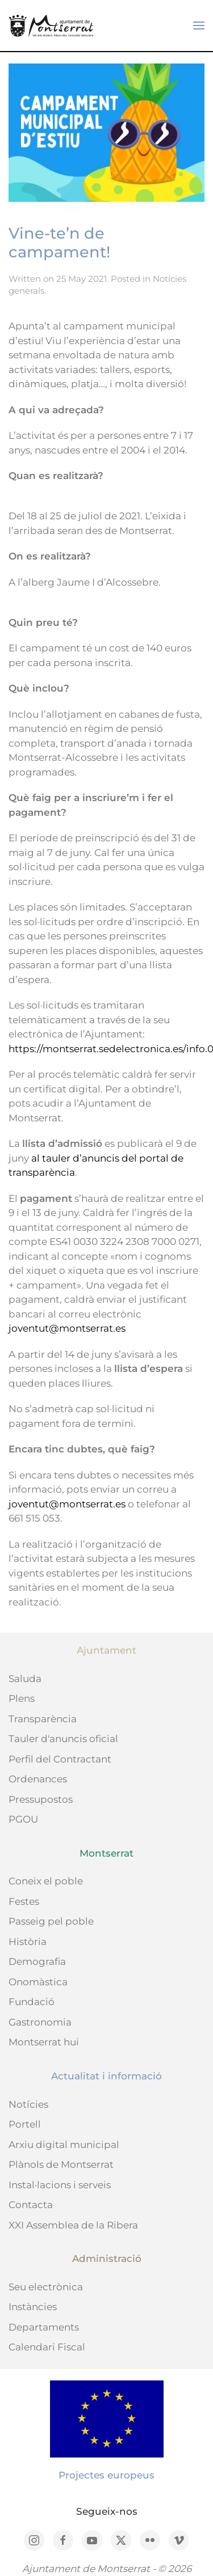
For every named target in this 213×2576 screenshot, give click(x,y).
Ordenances (38, 1779)
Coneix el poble (46, 1881)
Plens (22, 1698)
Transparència (43, 1719)
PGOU (23, 1819)
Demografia (37, 1961)
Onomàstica (38, 1982)
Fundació (32, 2001)
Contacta (31, 2204)
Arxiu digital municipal (64, 2144)
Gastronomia (40, 2022)
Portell (25, 2124)
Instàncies (33, 2306)
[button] (198, 25)
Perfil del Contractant (60, 1759)
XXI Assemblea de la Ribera (73, 2225)
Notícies (28, 2104)
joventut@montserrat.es (67, 1328)
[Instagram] (34, 2540)
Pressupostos (41, 1799)
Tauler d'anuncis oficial (63, 1738)
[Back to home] (51, 25)
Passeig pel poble (51, 1921)
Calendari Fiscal (47, 2347)
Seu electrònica (46, 2287)
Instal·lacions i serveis (60, 2185)
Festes (24, 1901)
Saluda (25, 1678)
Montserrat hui (44, 2042)
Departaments (44, 2327)
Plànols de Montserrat (61, 2164)
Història (28, 1941)
